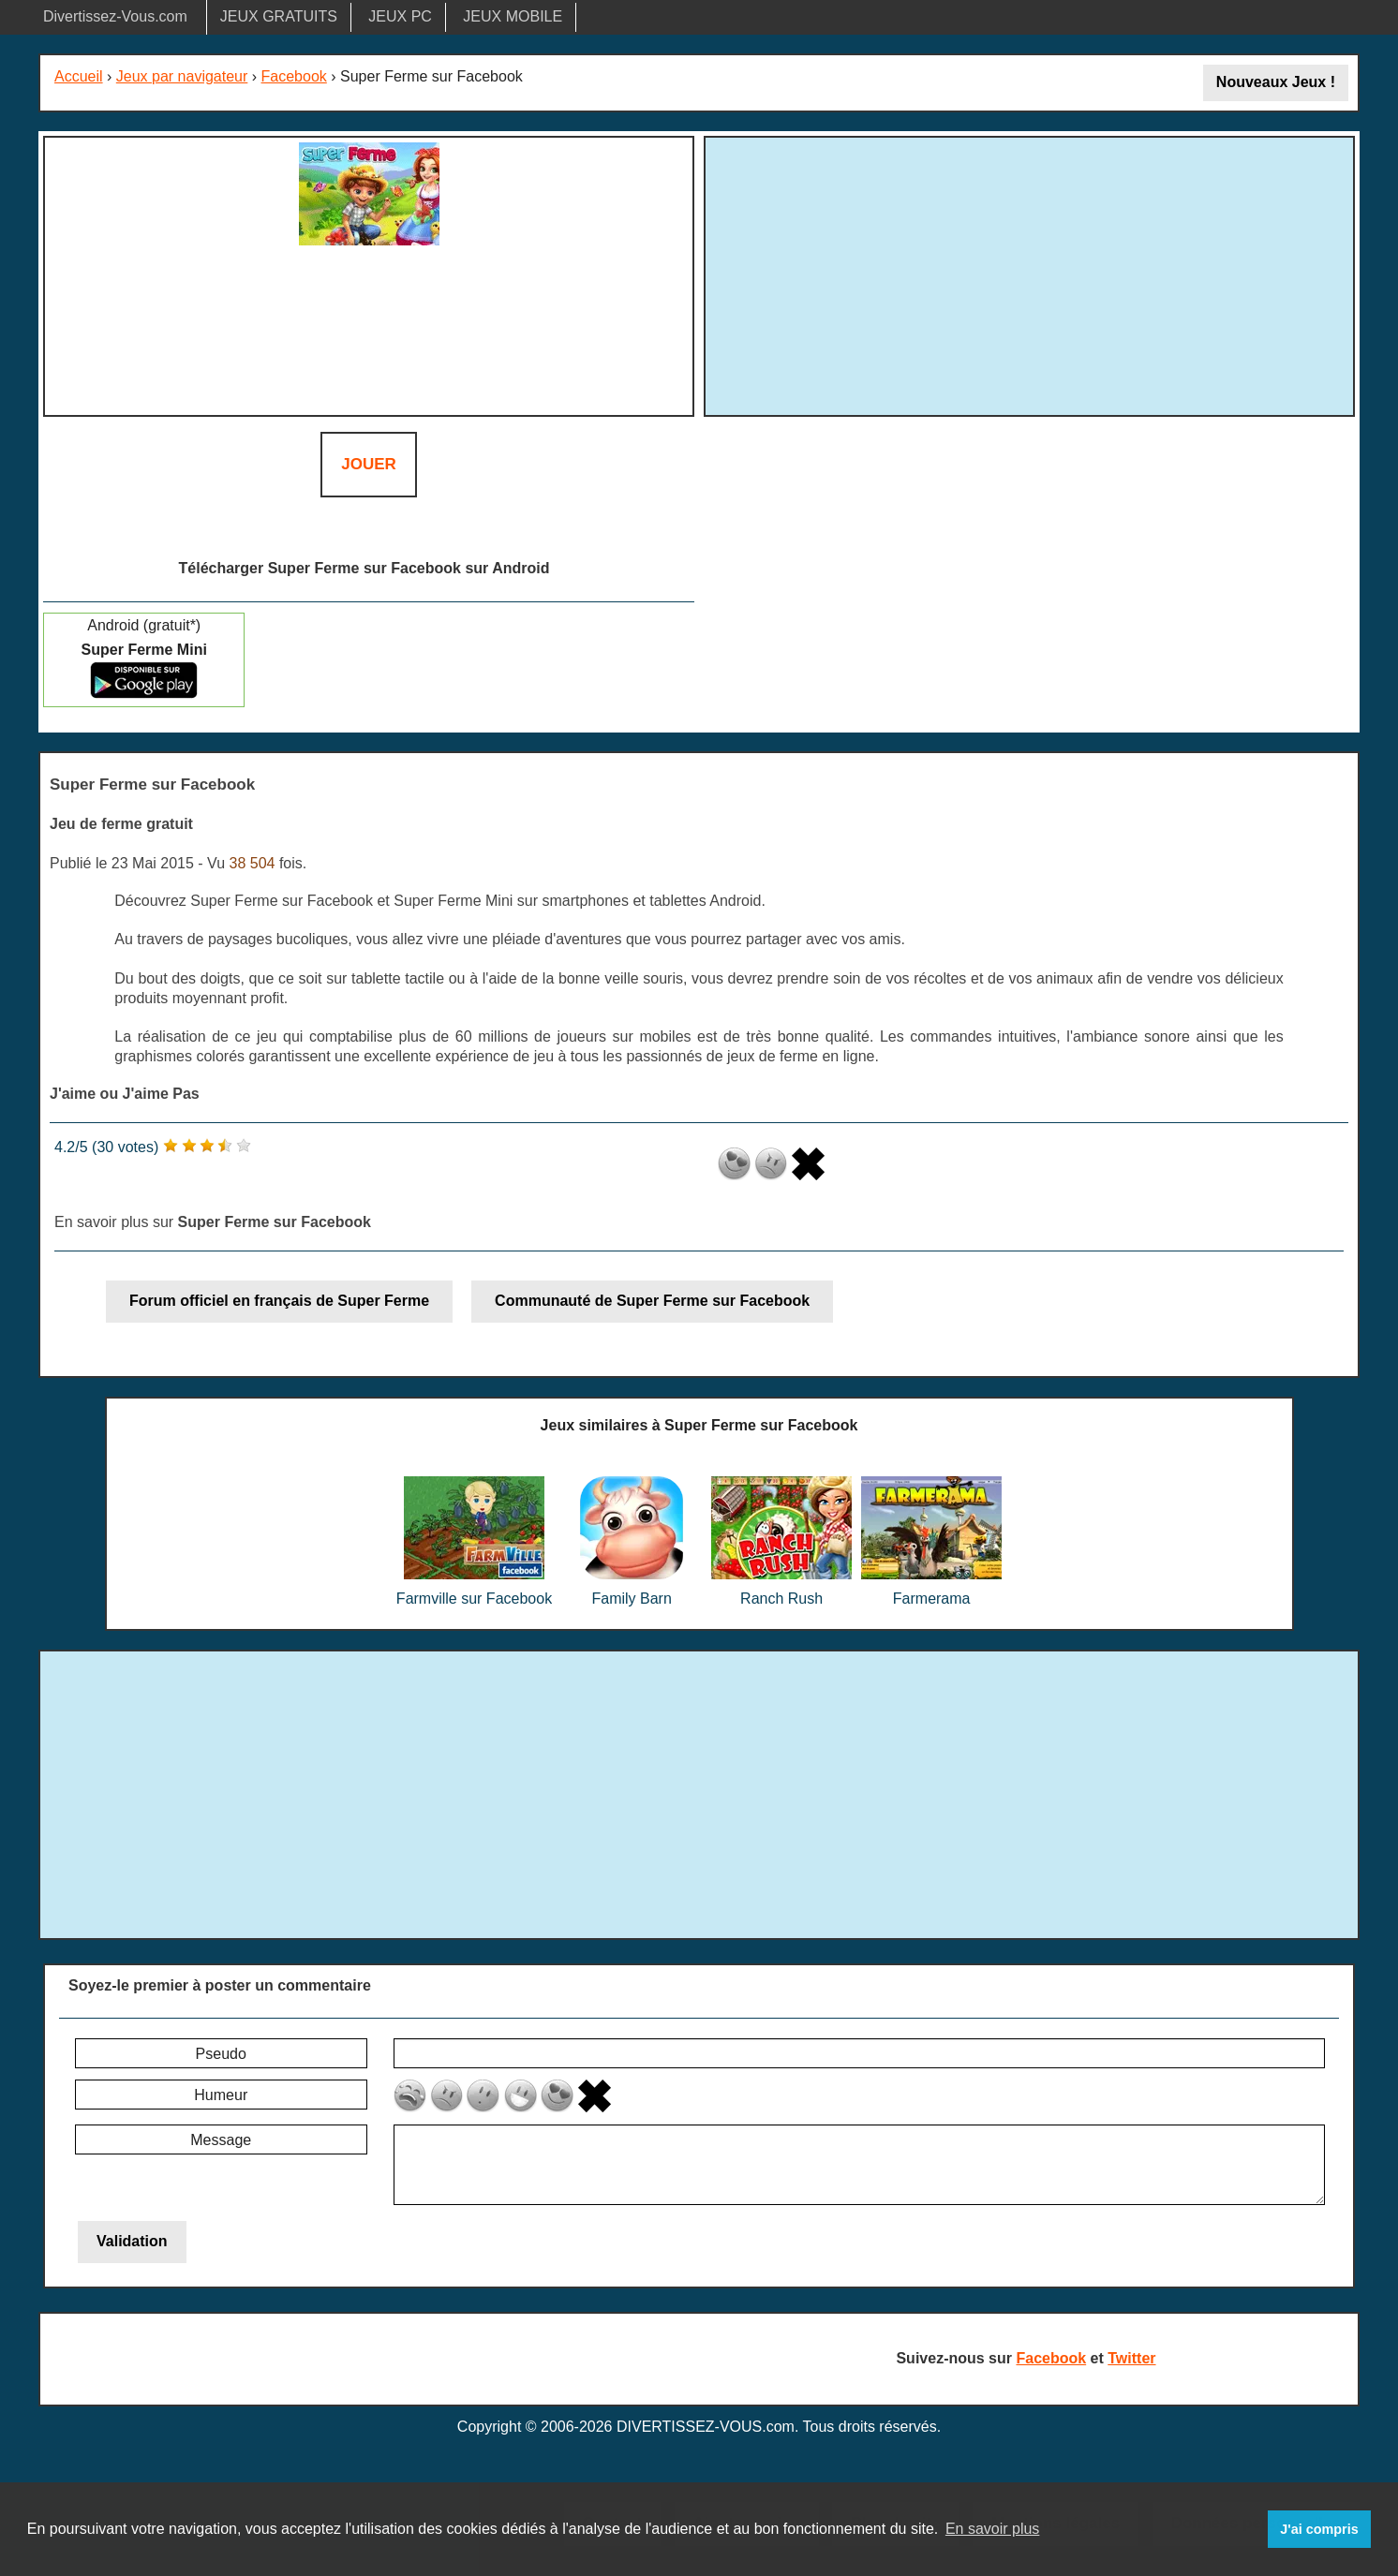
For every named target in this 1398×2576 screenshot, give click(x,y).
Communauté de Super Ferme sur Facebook (652, 1301)
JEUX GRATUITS (278, 16)
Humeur (220, 2095)
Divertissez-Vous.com (115, 16)
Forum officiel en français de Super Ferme (279, 1301)
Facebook (294, 76)
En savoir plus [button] (992, 2529)
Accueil (78, 76)
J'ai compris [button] (1319, 2529)
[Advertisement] (1029, 273)
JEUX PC (400, 16)
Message (220, 2140)
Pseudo (221, 2054)
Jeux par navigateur (182, 76)
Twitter (1131, 2358)
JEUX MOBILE (512, 16)
